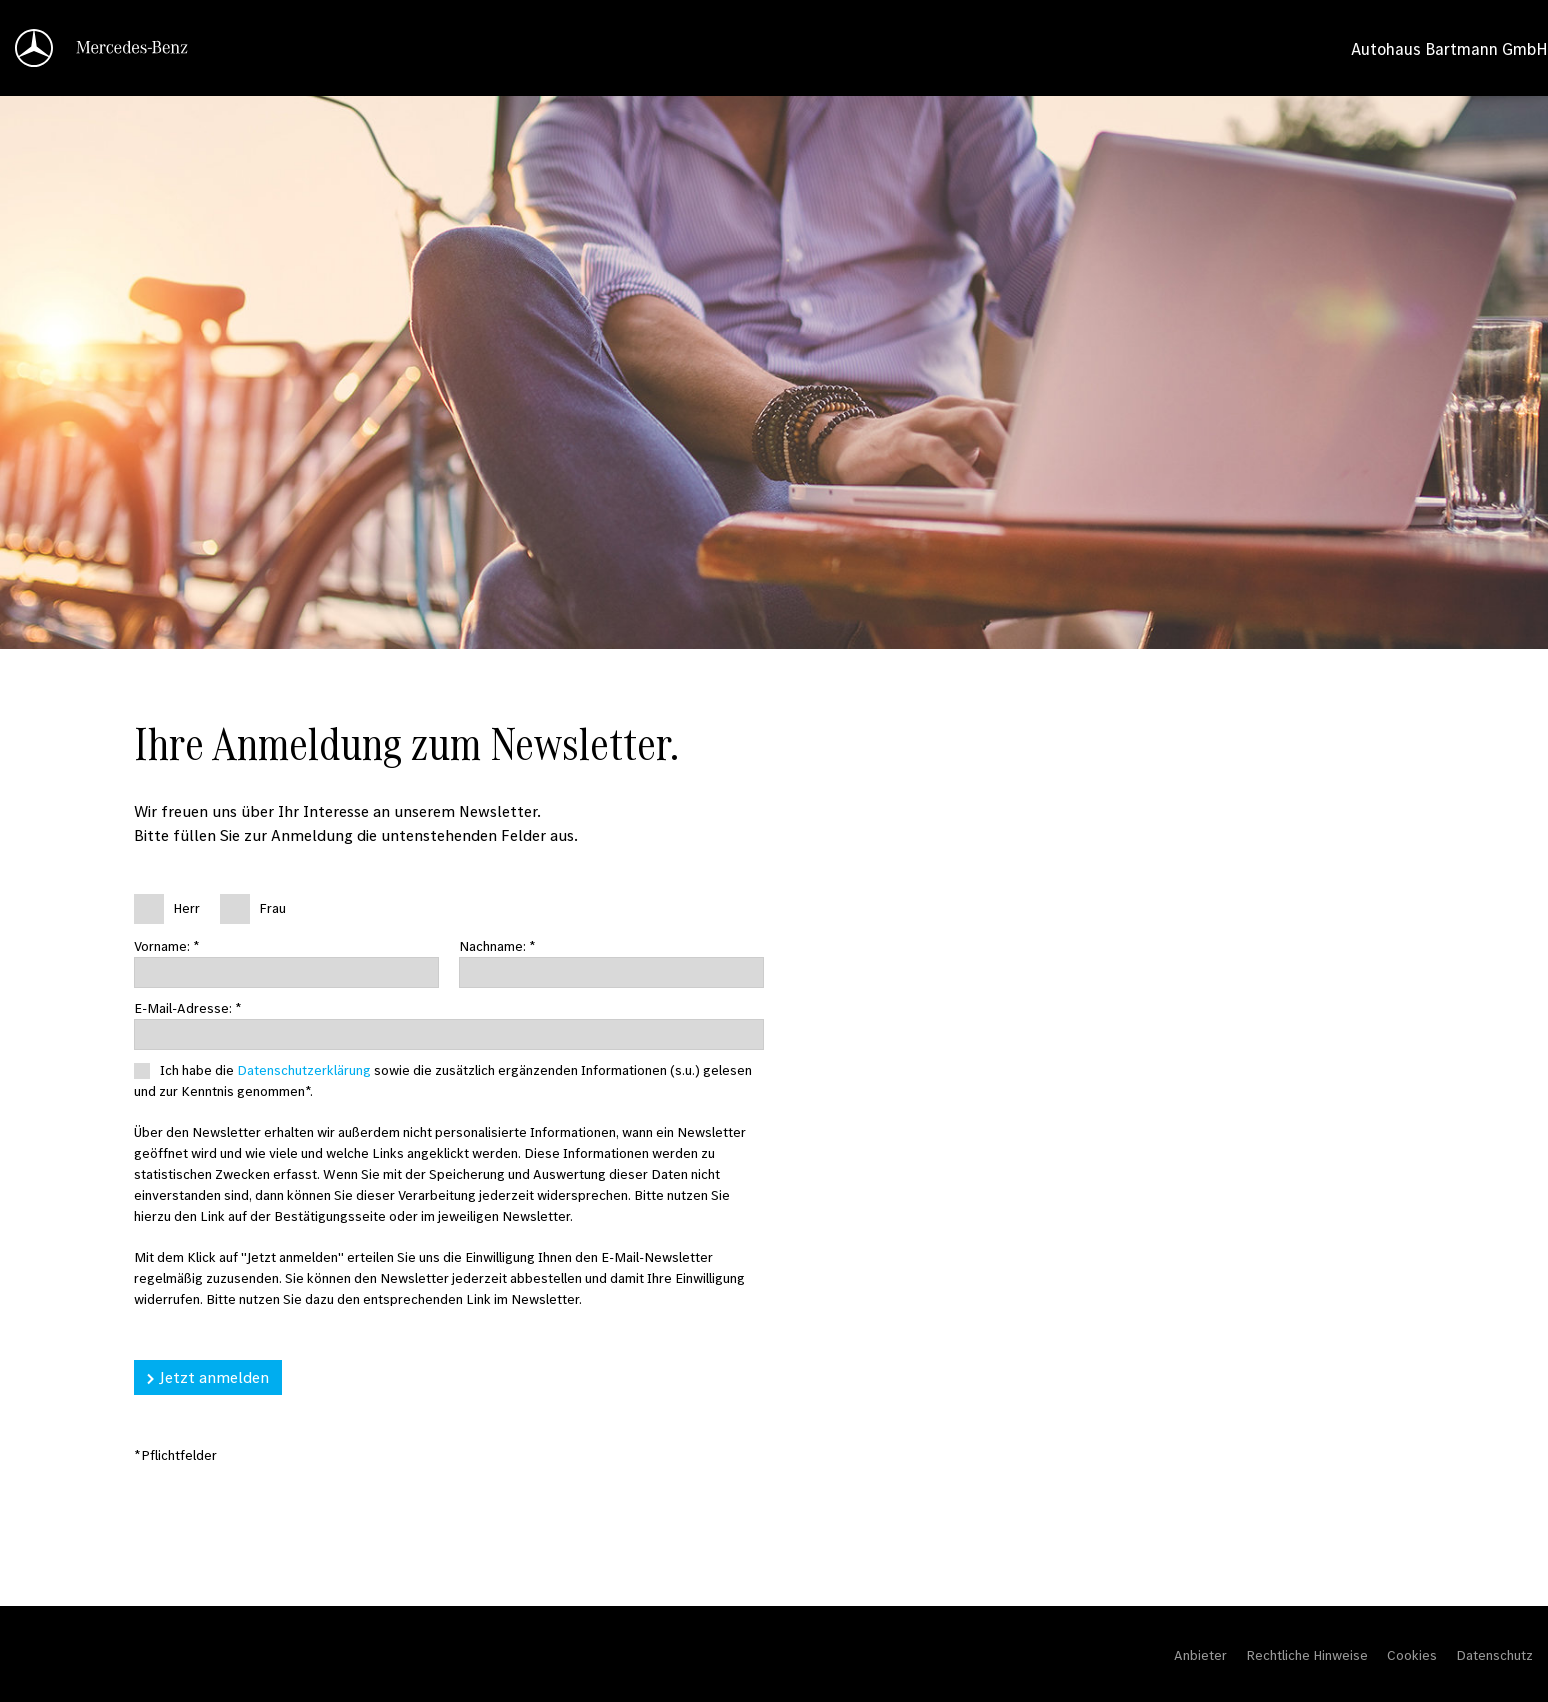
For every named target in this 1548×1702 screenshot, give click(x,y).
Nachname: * (497, 946)
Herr (186, 908)
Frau (272, 908)
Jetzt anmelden (214, 1377)
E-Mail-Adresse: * (188, 1008)
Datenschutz (1494, 1655)
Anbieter (1200, 1655)
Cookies (1412, 1655)
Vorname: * (167, 946)
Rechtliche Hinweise (1307, 1655)
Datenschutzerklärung (304, 1070)
